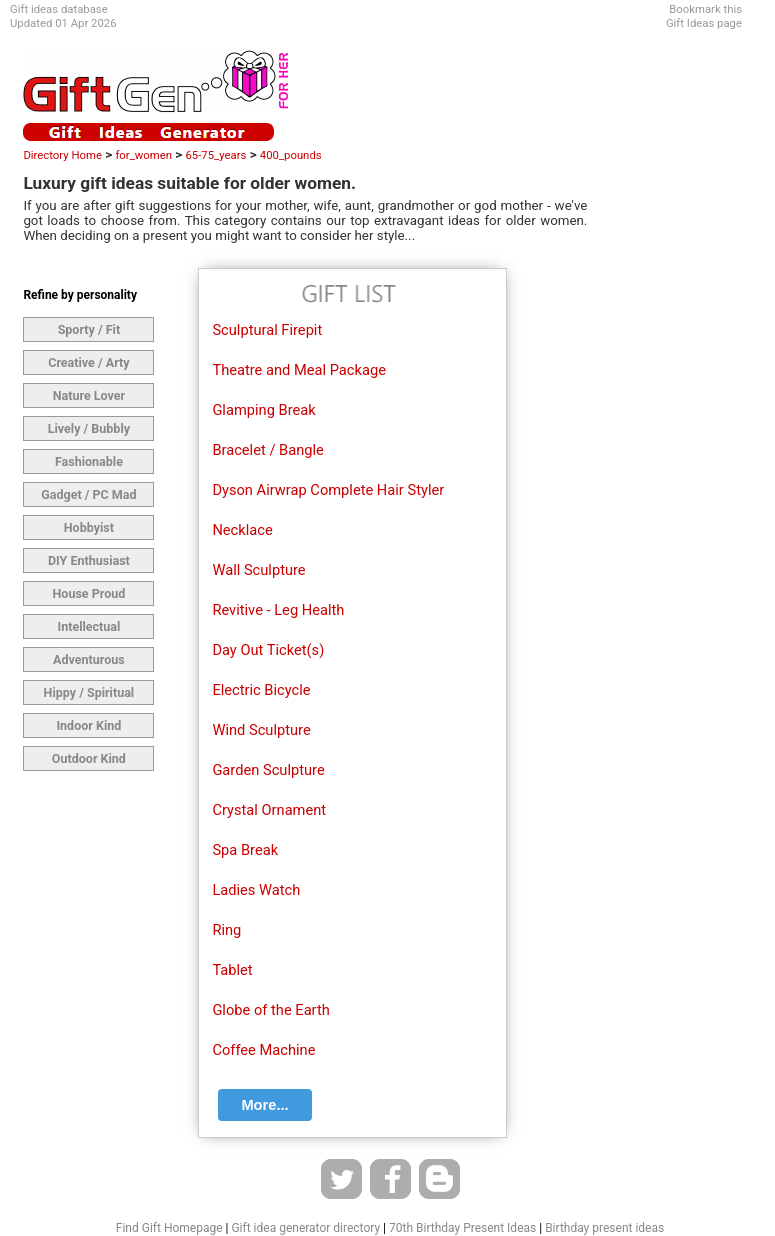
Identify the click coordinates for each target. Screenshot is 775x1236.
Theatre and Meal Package (299, 370)
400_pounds (291, 155)
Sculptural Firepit (267, 330)
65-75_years (215, 155)
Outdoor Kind (89, 758)
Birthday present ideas (604, 1228)
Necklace (242, 530)
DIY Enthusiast (89, 560)
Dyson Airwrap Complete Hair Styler (328, 490)
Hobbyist (89, 527)
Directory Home (62, 155)
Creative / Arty (88, 362)
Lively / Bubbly (89, 428)
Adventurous (89, 659)
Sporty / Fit (89, 329)
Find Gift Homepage (169, 1228)
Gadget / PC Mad (88, 494)
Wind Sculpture (261, 730)
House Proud (88, 593)
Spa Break (245, 850)
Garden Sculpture (268, 770)
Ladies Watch (256, 890)
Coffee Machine (263, 1050)
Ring (226, 930)
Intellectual (88, 626)
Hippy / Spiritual (89, 692)
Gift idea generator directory (305, 1228)
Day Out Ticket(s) (268, 650)
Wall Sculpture (258, 570)
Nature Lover (89, 395)
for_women (143, 155)
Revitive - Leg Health (278, 610)
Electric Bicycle (261, 690)
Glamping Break (263, 410)
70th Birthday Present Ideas (462, 1228)
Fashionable (89, 461)
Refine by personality (80, 295)
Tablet (232, 970)
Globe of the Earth (270, 1010)
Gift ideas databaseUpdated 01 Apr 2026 (63, 16)
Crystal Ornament (269, 810)
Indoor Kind (88, 725)
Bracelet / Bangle (267, 450)
